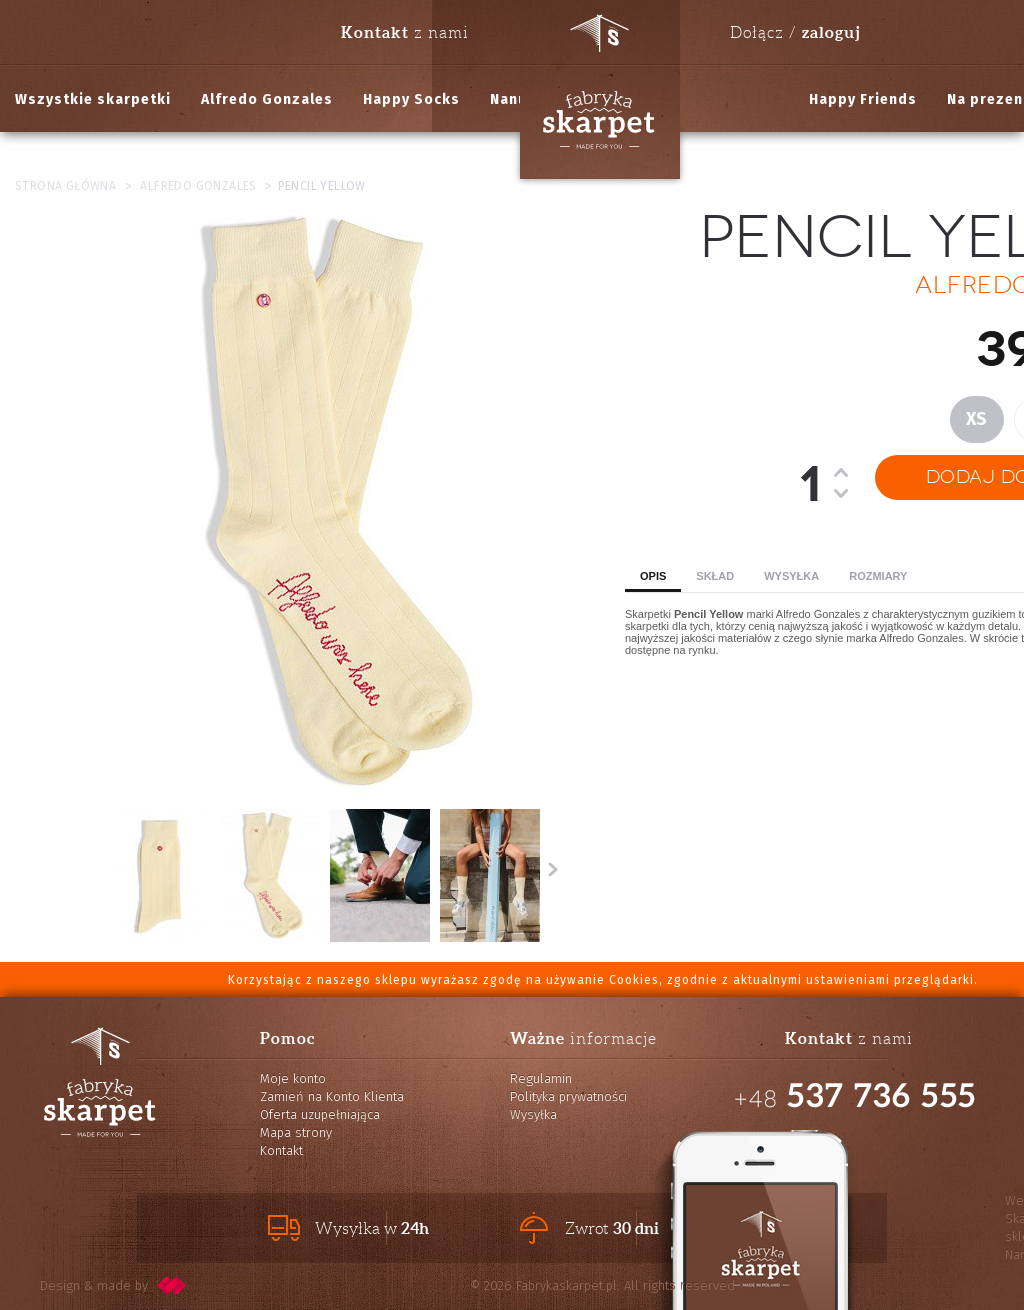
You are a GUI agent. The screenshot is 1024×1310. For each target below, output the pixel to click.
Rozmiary (878, 576)
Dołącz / (795, 32)
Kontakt (281, 1150)
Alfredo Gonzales (267, 99)
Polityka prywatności (568, 1096)
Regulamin (541, 1078)
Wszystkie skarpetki (93, 99)
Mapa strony (296, 1132)
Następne (552, 869)
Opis (653, 576)
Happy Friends (863, 99)
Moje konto (293, 1078)
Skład (715, 576)
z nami (405, 32)
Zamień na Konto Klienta (332, 1096)
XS (977, 419)
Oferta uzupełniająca (320, 1114)
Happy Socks (411, 99)
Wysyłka (791, 576)
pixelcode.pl (172, 1285)
